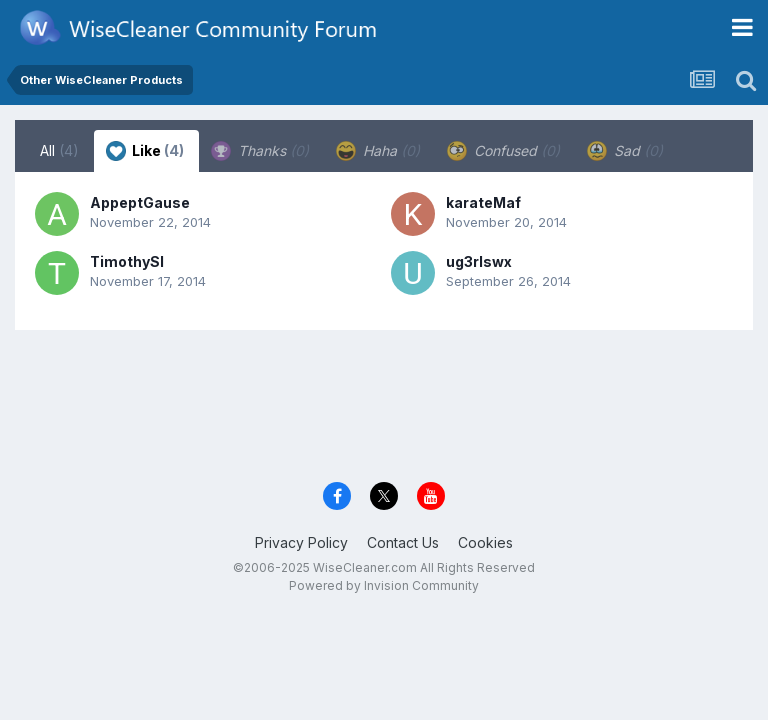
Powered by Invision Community (384, 585)
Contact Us (403, 542)
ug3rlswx (479, 261)
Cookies (485, 542)
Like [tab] (145, 151)
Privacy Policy (301, 542)
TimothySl (127, 261)
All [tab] (59, 150)
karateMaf (483, 202)
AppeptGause (140, 202)
